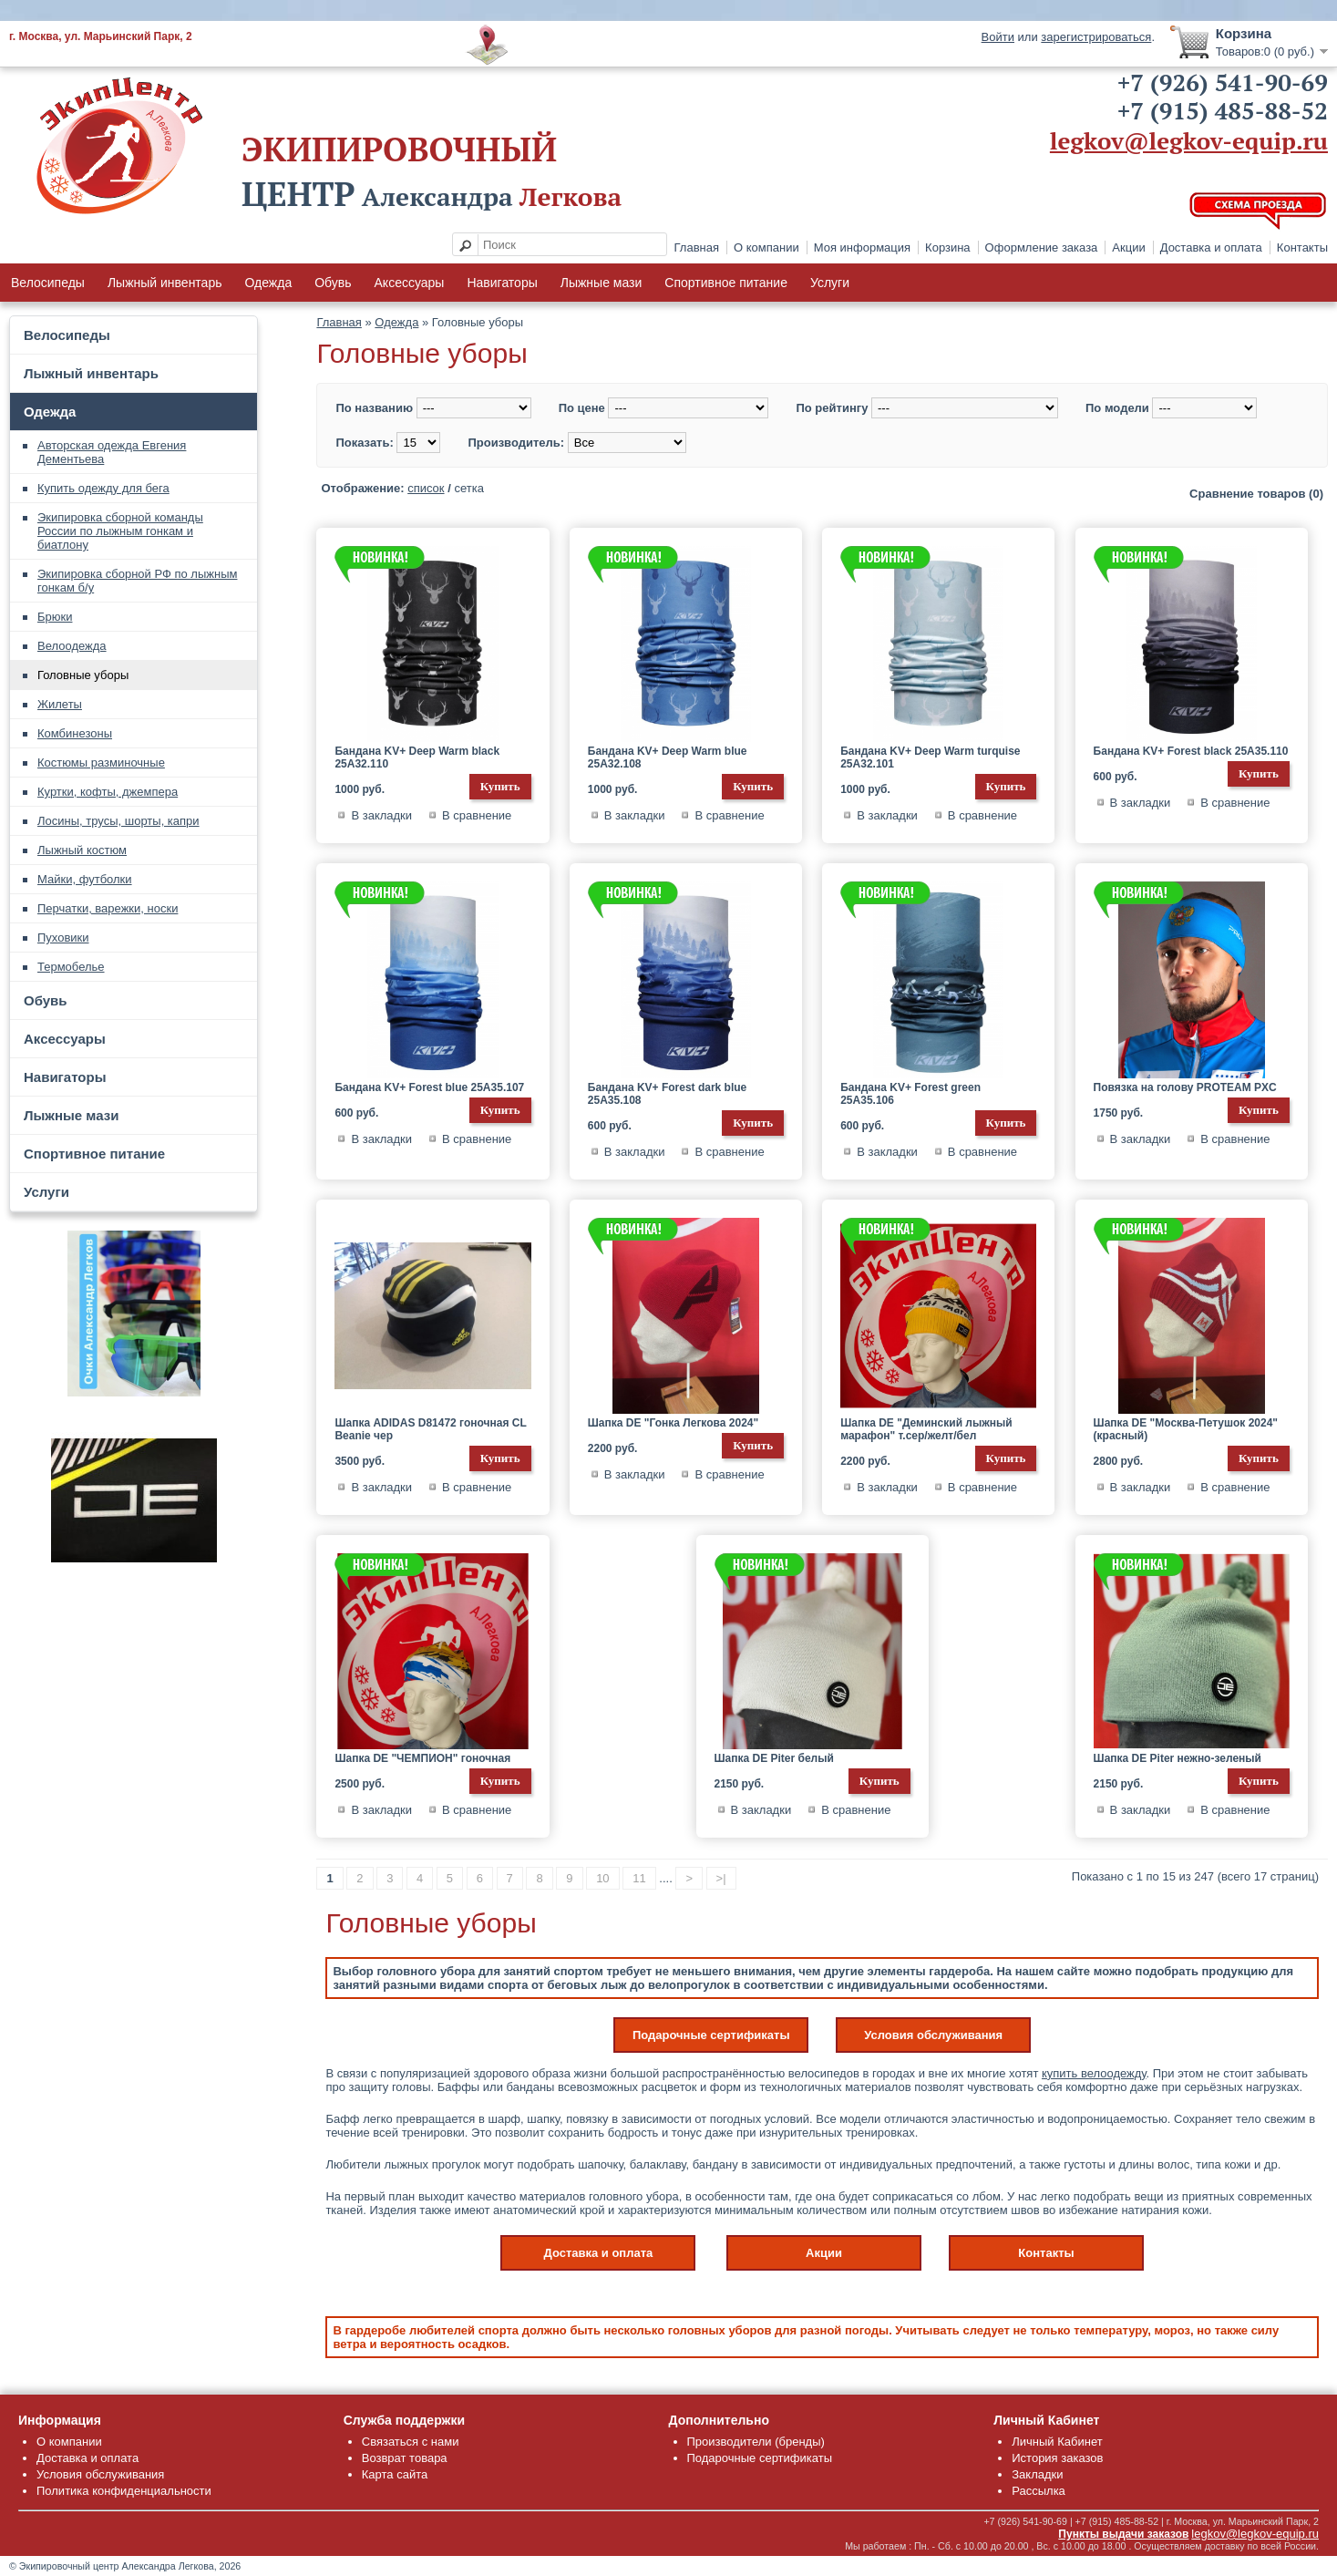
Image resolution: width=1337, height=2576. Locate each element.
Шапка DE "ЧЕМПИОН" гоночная (422, 1758)
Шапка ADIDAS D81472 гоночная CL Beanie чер (430, 1429)
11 (639, 1878)
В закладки (381, 815)
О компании (766, 247)
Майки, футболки (84, 879)
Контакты (1302, 247)
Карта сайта (394, 2474)
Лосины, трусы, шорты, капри (118, 821)
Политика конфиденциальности (123, 2491)
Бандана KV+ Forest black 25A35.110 (1191, 751)
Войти (998, 37)
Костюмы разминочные (101, 762)
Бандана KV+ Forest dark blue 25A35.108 (667, 1094)
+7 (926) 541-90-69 (1222, 82)
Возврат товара (404, 2458)
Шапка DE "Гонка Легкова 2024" (673, 1423)
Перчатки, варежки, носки (107, 908)
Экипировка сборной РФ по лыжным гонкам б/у (137, 580)
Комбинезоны (74, 733)
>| (721, 1878)
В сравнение (476, 815)
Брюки (54, 616)
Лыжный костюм (82, 850)
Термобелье (71, 967)
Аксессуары (410, 282)
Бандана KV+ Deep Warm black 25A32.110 (416, 757)
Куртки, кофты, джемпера (107, 792)
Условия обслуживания (933, 2035)
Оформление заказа (1041, 247)
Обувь (332, 282)
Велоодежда (72, 646)
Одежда (268, 282)
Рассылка (1038, 2491)
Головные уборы (83, 675)
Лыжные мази (602, 282)
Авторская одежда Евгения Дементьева (111, 452)
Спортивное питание (725, 282)
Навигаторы (502, 282)
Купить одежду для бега (103, 488)
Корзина (948, 247)
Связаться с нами (410, 2441)
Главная (696, 247)
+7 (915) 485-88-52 (1222, 110)
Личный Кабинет (1057, 2441)
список (425, 488)
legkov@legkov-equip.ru (1189, 140)
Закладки (1037, 2474)
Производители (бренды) (756, 2441)
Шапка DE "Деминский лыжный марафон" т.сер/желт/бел (926, 1429)
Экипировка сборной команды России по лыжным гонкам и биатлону (120, 530)
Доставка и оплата (1211, 247)
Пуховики (63, 937)
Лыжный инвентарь (165, 282)
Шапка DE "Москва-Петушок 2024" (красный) (1186, 1429)
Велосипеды (48, 282)
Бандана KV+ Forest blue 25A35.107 (429, 1087)
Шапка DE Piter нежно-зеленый (1177, 1758)
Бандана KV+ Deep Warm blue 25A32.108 (667, 757)
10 (602, 1878)
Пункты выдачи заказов (1123, 2534)
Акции (1128, 247)
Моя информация (862, 247)
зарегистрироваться (1096, 37)
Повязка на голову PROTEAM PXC (1185, 1087)
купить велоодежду (1094, 2073)
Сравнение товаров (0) (1256, 493)
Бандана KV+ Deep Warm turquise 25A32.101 (930, 757)
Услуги (829, 282)
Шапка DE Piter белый (774, 1758)
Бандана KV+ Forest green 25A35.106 (910, 1094)
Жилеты (59, 704)
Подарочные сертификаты (711, 2035)
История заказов (1057, 2458)
